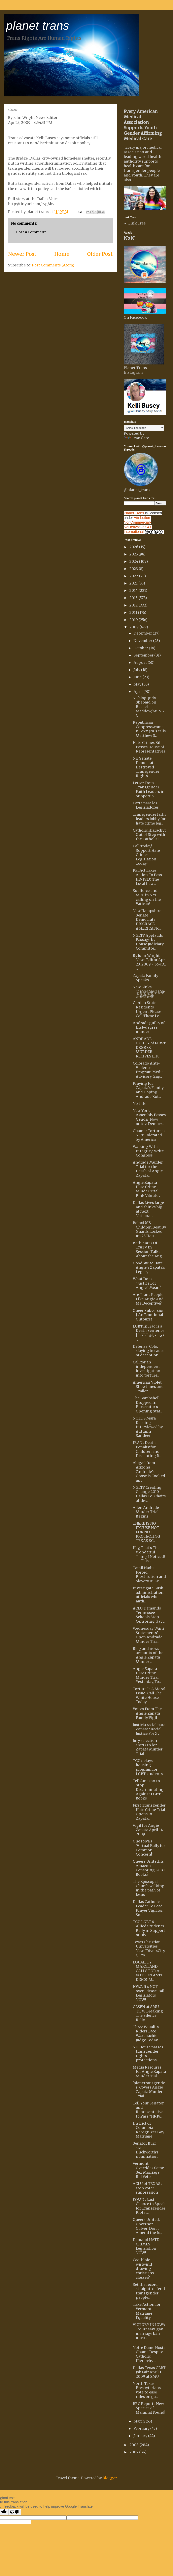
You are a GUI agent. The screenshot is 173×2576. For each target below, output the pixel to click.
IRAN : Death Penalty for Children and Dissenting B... (147, 1449)
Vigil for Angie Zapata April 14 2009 (148, 1829)
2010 (134, 619)
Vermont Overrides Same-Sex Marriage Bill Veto (149, 2170)
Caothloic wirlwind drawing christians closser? (143, 2269)
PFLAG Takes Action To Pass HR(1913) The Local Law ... (147, 877)
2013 (133, 597)
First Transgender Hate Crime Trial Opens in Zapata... (149, 1812)
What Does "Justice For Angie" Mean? (147, 1283)
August (141, 662)
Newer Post (22, 254)
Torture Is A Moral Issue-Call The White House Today (149, 1695)
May (138, 684)
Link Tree (137, 223)
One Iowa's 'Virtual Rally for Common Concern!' (149, 1848)
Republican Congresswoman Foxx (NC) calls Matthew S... (149, 729)
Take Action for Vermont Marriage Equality (147, 2311)
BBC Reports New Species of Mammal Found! (149, 2408)
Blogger (110, 2478)
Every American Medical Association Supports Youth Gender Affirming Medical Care (143, 125)
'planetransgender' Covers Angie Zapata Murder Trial (149, 2089)
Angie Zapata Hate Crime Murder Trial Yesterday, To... (147, 1675)
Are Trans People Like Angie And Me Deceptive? (148, 1299)
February (142, 2428)
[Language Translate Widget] (144, 428)
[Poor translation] (14, 2512)
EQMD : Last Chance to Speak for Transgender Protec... (149, 2206)
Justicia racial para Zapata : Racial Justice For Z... (149, 1729)
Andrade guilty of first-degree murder (149, 1027)
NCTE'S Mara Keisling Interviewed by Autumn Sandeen (148, 1427)
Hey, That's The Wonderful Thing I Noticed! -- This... (149, 1554)
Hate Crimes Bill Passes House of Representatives (149, 747)
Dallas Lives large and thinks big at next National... (148, 1209)
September (144, 655)
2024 (134, 561)
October (141, 648)
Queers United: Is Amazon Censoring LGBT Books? (149, 1868)
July (137, 669)
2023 (134, 568)
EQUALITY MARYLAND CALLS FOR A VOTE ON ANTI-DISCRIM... (148, 1971)
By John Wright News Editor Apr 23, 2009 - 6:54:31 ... (149, 962)
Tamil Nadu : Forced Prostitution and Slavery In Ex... (149, 1574)
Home (61, 254)
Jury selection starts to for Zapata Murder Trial (148, 1747)
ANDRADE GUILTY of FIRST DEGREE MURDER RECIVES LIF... (149, 1047)
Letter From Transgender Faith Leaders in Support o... (149, 789)
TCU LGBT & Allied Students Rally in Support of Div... (149, 1928)
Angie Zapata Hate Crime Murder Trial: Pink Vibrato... (147, 1189)
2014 (134, 590)
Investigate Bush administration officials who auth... (148, 1594)
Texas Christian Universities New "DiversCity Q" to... (149, 1948)
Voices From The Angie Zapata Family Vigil (147, 1713)
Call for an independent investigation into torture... (146, 1369)
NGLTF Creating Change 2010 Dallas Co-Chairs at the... (149, 1494)
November (143, 640)
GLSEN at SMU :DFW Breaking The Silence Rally (148, 2013)
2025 (134, 554)
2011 (133, 612)
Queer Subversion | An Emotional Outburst (149, 1314)
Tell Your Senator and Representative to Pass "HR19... (148, 2110)
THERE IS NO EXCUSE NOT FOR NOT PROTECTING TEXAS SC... (146, 1532)
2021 (133, 583)
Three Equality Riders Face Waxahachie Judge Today (146, 2033)
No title (139, 1103)
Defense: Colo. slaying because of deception (148, 1350)
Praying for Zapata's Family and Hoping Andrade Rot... (148, 1090)
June (138, 677)
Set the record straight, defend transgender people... (149, 2291)
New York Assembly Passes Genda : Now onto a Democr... (149, 1117)
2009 (134, 627)
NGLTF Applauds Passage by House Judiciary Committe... (148, 942)
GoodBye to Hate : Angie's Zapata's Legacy (149, 1267)
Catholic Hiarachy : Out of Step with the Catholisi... (149, 834)
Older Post (100, 254)
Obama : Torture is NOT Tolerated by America (149, 1135)
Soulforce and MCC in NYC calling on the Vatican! (147, 897)
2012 (134, 605)
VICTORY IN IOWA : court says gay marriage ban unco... (149, 2331)
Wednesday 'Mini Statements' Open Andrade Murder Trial (148, 1635)
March (140, 2421)
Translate (136, 438)
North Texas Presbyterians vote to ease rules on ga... (147, 2390)
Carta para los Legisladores (146, 805)
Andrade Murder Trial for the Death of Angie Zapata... (148, 1169)
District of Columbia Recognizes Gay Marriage (148, 2130)
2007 (134, 2452)
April (138, 691)
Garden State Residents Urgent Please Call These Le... (147, 1009)
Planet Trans (134, 513)
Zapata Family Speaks (145, 977)
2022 (134, 576)
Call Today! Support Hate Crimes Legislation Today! (146, 855)
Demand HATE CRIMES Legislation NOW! (146, 2246)
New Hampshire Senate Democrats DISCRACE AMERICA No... (147, 919)
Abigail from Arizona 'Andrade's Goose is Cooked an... (149, 1471)
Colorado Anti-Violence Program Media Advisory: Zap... (148, 1070)
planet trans (37, 25)
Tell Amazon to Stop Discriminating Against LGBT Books (148, 1789)
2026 (134, 547)
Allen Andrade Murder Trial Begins (146, 1512)
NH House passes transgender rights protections (148, 2053)
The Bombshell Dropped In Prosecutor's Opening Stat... (147, 1404)
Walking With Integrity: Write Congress (148, 1151)
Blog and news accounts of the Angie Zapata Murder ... (148, 1655)
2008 (134, 2444)
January (141, 2435)
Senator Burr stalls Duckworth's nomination (146, 2150)
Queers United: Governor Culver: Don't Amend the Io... (147, 2226)
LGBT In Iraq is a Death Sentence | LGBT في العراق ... (148, 1333)
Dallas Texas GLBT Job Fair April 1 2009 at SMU (149, 2372)
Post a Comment (31, 232)
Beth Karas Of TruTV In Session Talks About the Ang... (148, 1249)
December (143, 633)
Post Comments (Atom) (53, 265)
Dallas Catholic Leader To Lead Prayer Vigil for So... (148, 1908)
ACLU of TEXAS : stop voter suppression (147, 2188)
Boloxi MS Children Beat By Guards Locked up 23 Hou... (149, 1229)
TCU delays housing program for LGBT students (148, 1767)
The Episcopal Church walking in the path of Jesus (148, 1888)
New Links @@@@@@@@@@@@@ (149, 991)
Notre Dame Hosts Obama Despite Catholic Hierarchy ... (149, 2354)
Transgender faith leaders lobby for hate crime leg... (149, 818)
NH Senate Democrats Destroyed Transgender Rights (146, 767)
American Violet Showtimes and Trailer (148, 1386)
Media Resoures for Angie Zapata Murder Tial (149, 2071)
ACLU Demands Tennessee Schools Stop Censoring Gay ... (149, 1615)
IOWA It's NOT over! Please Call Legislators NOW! (148, 1993)
